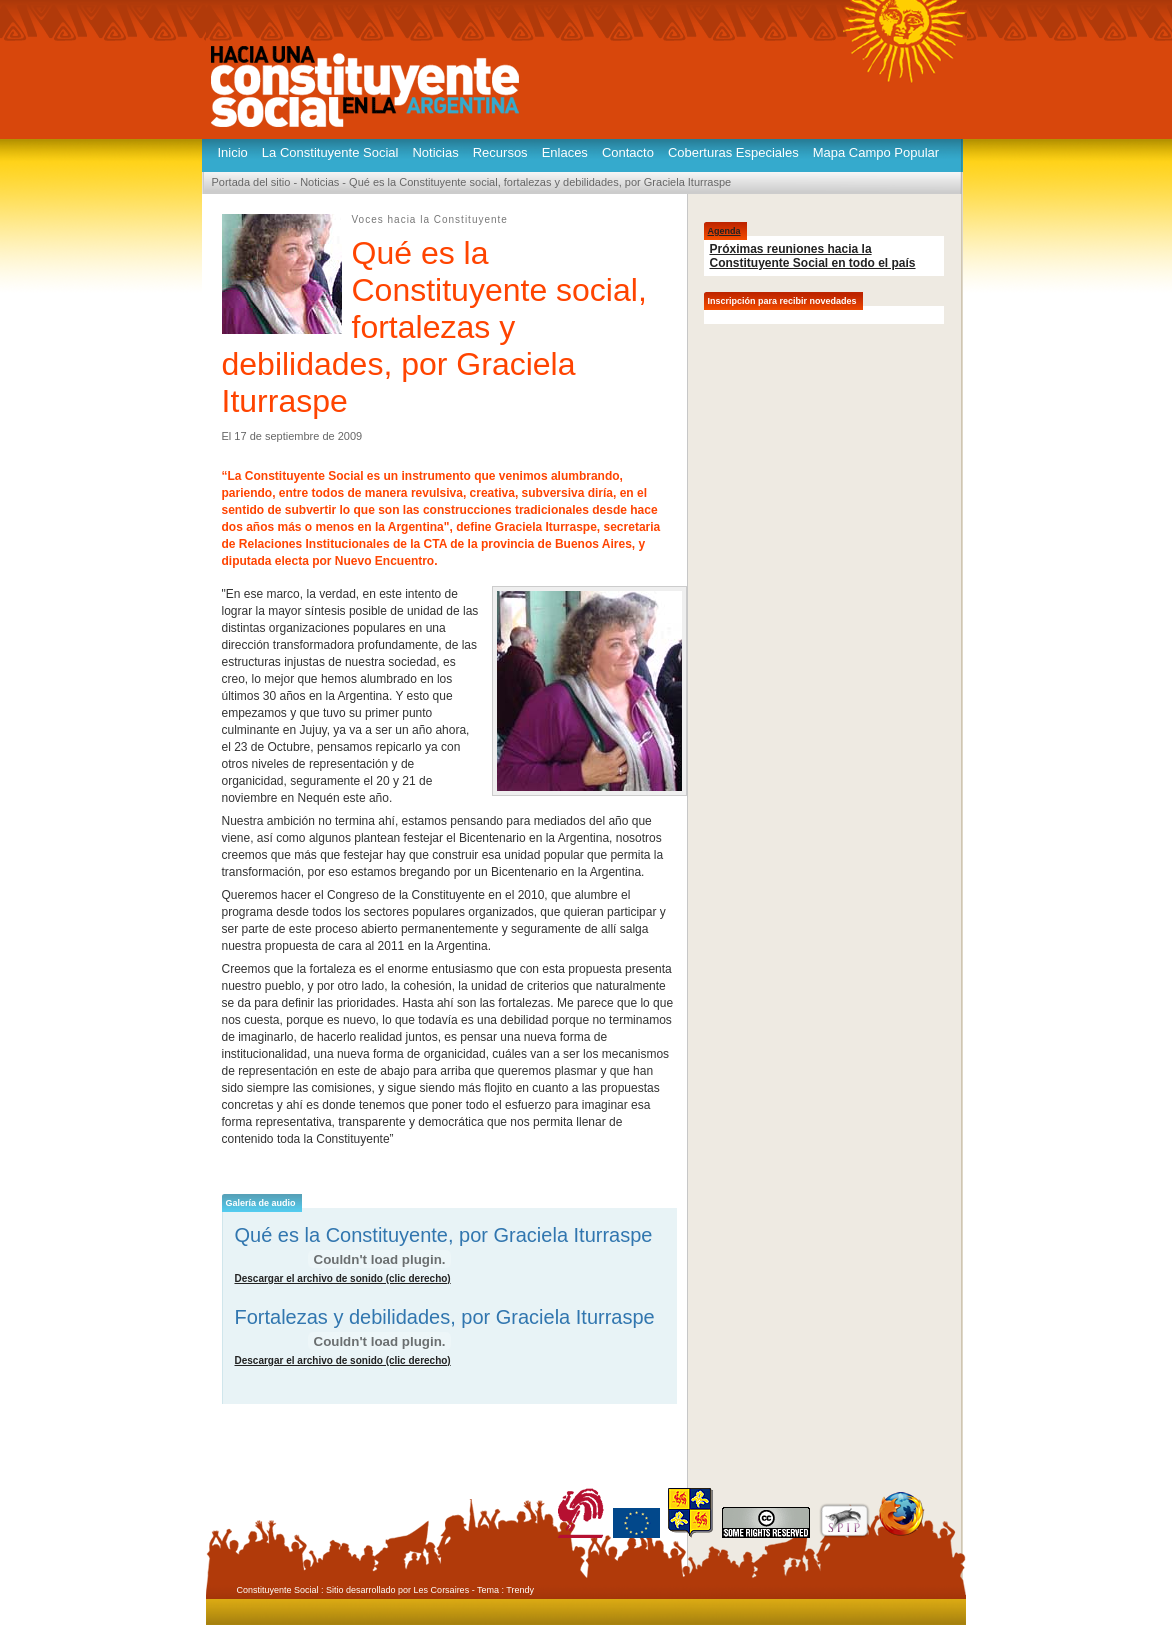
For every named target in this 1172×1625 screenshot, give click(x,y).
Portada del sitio (251, 182)
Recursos (500, 152)
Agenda (724, 231)
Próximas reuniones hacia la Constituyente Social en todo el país (813, 256)
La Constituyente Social (330, 152)
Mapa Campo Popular (876, 152)
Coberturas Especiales (733, 152)
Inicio (233, 152)
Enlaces (565, 152)
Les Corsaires (442, 1590)
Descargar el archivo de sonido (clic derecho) (343, 1278)
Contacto (628, 152)
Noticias (435, 152)
